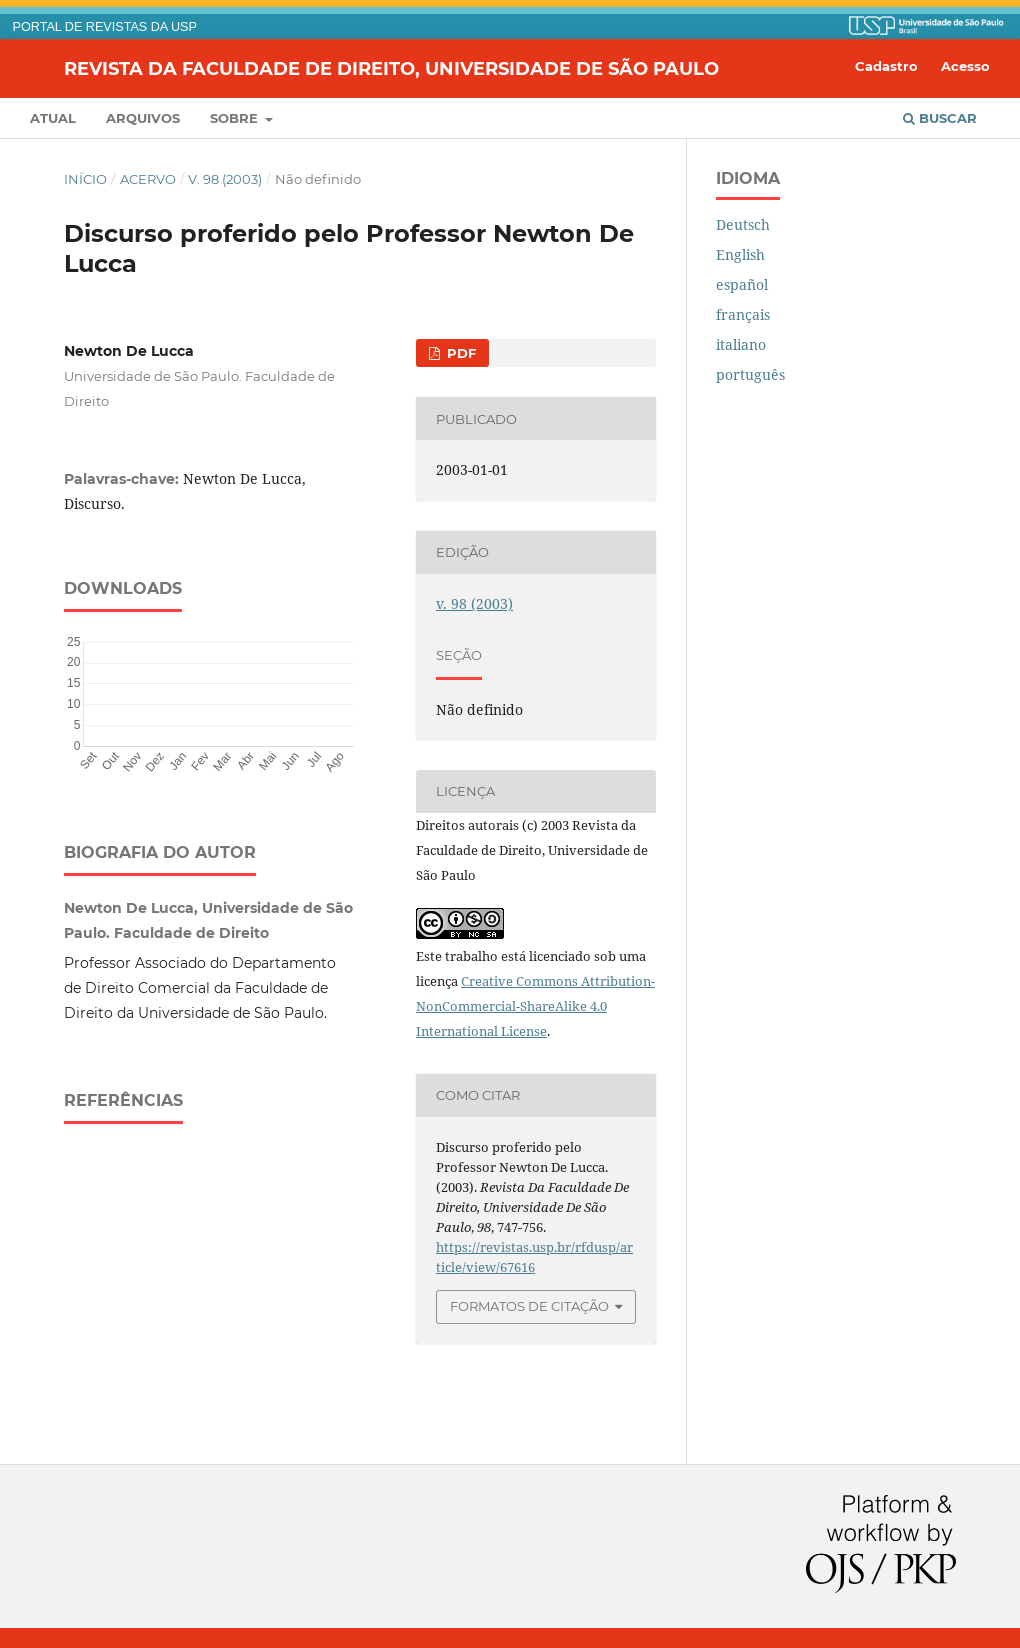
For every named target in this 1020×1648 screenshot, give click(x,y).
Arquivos (143, 118)
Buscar (940, 118)
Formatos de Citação (529, 1306)
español (742, 284)
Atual (53, 118)
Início (85, 179)
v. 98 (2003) (225, 179)
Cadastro (886, 66)
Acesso (965, 66)
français (743, 314)
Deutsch (743, 224)
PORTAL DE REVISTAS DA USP (105, 27)
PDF (459, 353)
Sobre (236, 118)
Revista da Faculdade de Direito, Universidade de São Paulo (391, 68)
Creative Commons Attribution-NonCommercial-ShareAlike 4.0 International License (535, 1006)
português (750, 374)
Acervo (148, 179)
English (740, 254)
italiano (741, 344)
